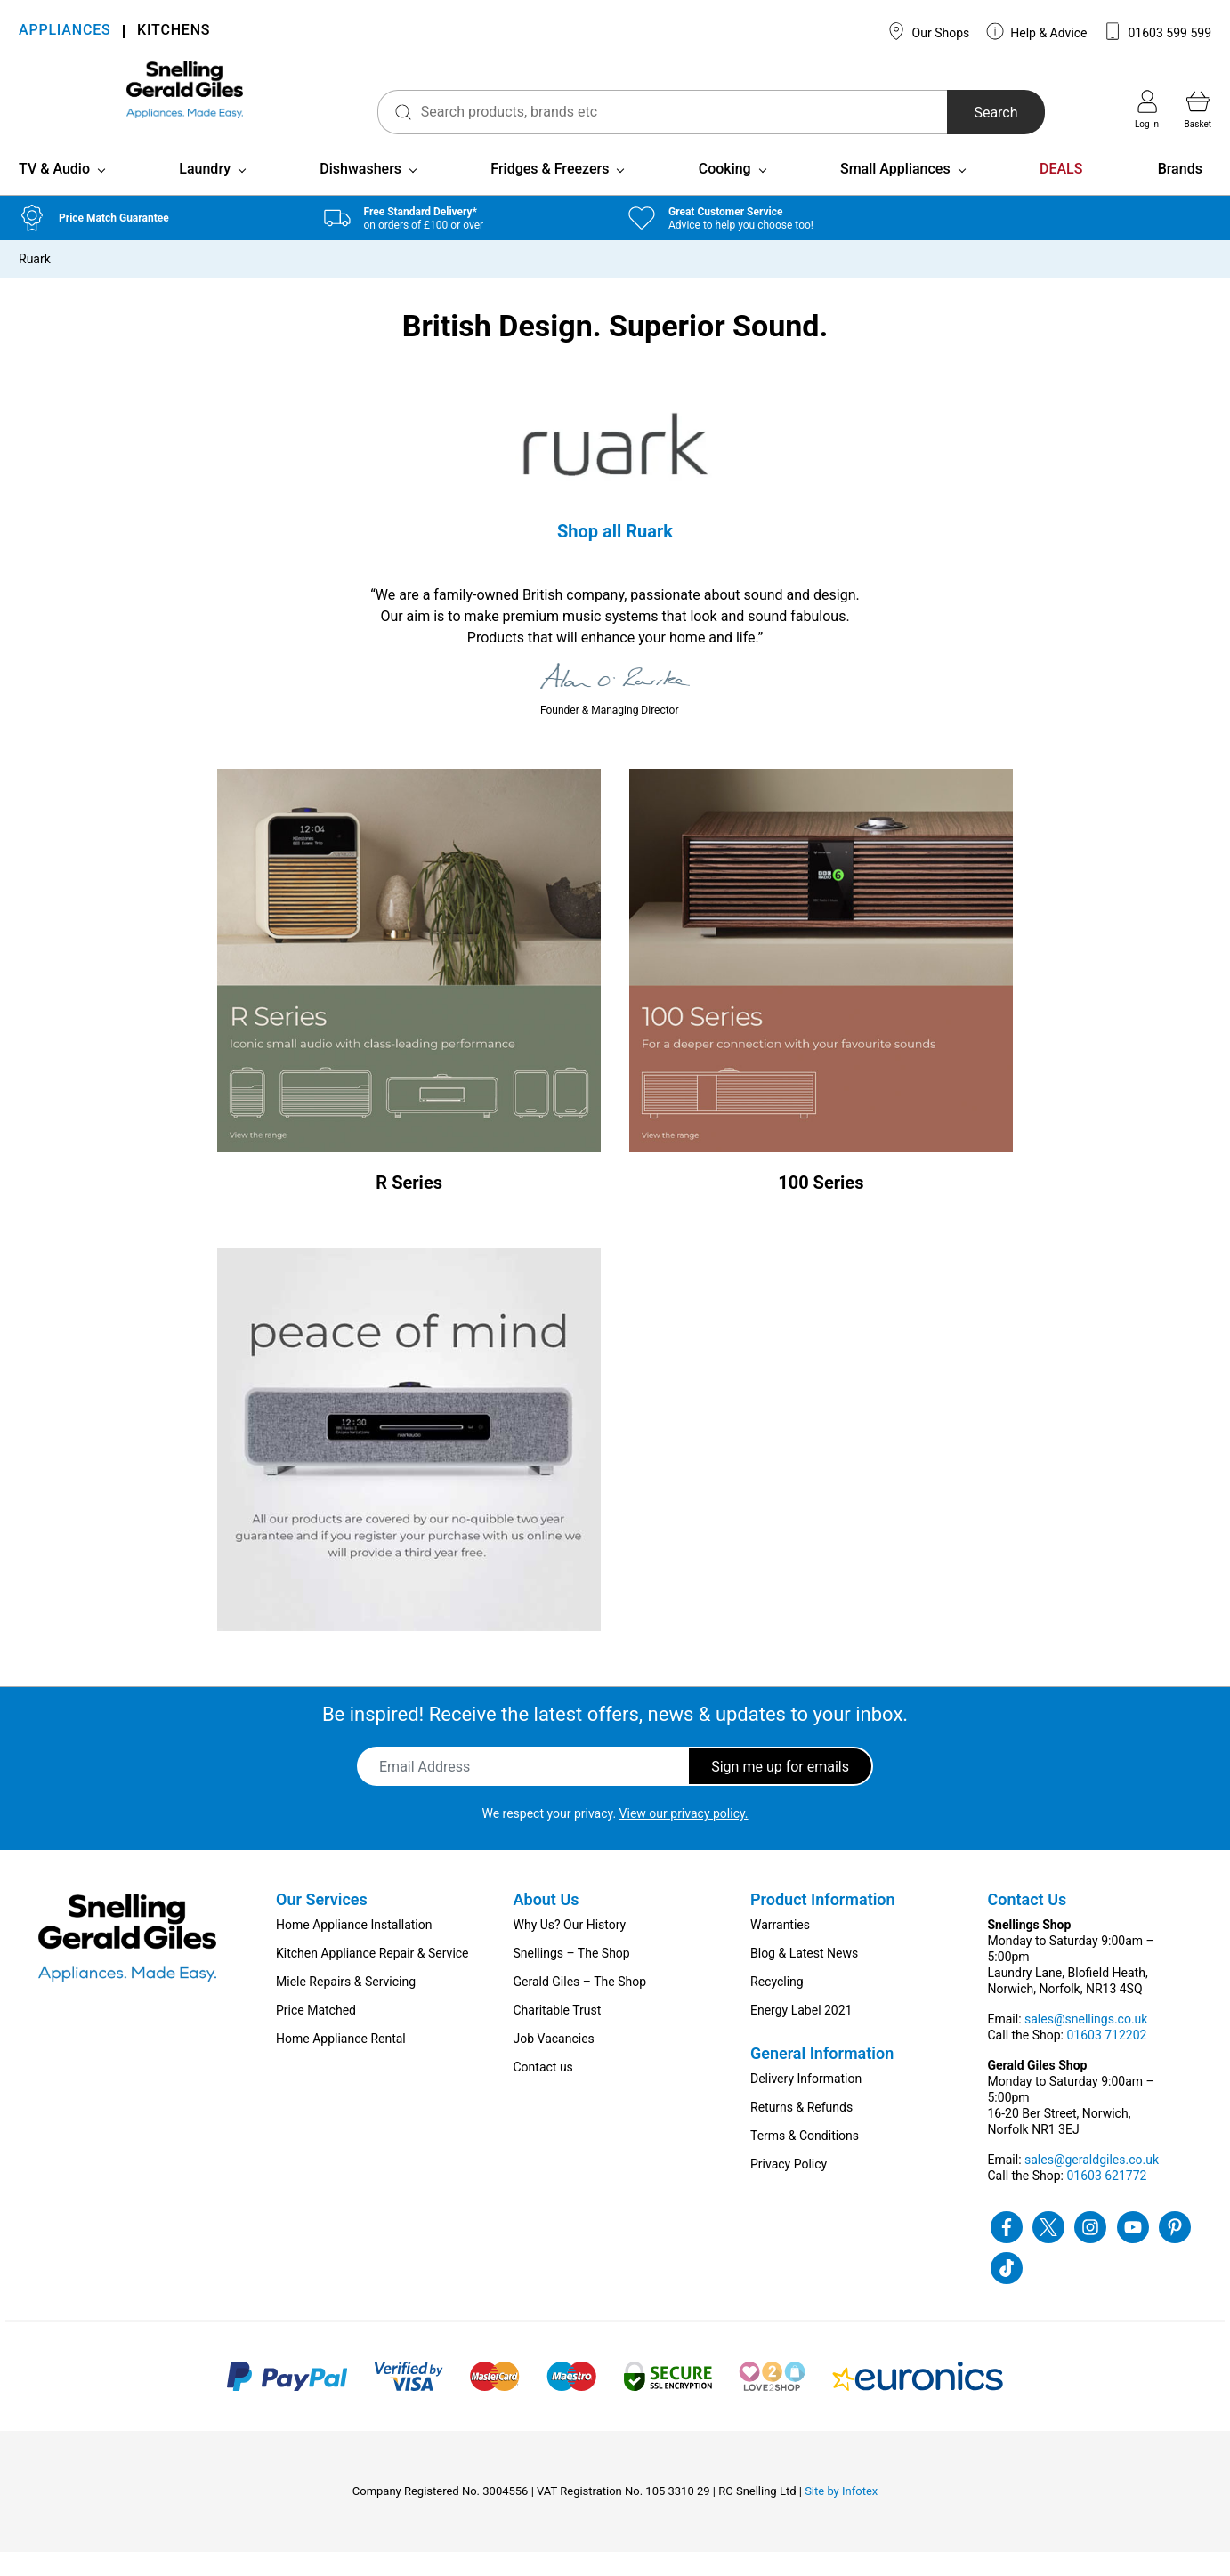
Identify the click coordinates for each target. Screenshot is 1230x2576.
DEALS (1061, 191)
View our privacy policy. (684, 1837)
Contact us (543, 2091)
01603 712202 (1106, 2059)
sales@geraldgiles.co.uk (1091, 2183)
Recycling (777, 2006)
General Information (822, 2077)
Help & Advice (1037, 31)
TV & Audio (54, 191)
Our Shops (928, 31)
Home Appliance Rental (341, 2062)
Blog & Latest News (804, 1977)
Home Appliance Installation (354, 1949)
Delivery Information (806, 2103)
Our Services (322, 1923)
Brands (1180, 191)
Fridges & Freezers (549, 191)
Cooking (725, 191)
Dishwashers (360, 191)
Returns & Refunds (801, 2131)
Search (965, 112)
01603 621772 (1106, 2199)
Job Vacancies (554, 2062)
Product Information (822, 1923)
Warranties (780, 1949)
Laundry (205, 191)
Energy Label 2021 (801, 2034)
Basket (1198, 109)
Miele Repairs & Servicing (346, 2006)
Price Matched (316, 2034)
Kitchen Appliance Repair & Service (372, 1977)
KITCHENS (173, 31)
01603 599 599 (1157, 31)
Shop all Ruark (615, 554)
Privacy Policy (788, 2188)
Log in (1147, 109)
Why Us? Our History (570, 1949)
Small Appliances (895, 191)
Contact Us (1027, 1923)
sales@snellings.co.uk (1085, 2043)
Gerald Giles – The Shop (580, 2006)
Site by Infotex (841, 2515)
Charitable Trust (558, 2034)
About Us (546, 1923)
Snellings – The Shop (572, 1977)
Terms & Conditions (804, 2159)
